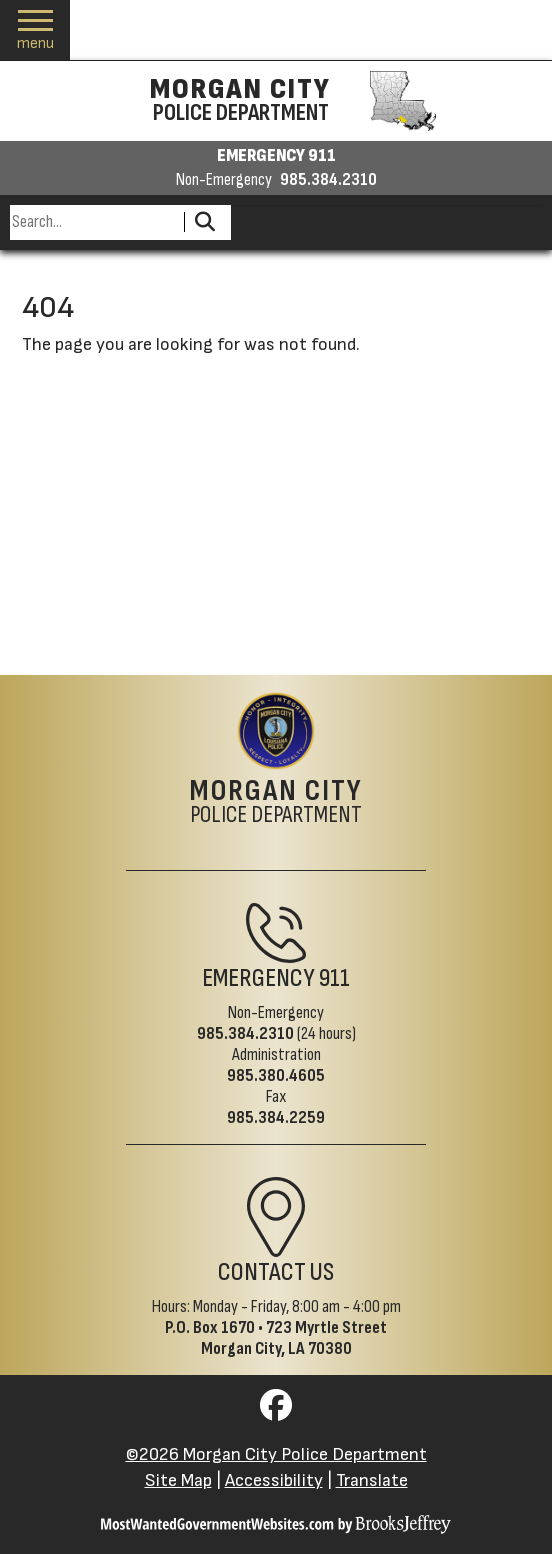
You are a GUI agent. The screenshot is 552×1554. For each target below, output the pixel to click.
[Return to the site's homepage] (276, 731)
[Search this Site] (94, 222)
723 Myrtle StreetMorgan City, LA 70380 (294, 1338)
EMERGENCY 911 (276, 156)
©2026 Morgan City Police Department (276, 1454)
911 (334, 978)
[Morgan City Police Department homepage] (276, 101)
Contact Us (276, 1272)
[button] (35, 30)
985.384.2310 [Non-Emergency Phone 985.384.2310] (245, 1033)
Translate (372, 1480)
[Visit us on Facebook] (276, 1411)
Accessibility (274, 1480)
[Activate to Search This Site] (204, 222)
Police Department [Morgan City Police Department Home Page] (276, 803)
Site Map (178, 1480)
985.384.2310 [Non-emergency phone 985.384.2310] (328, 180)
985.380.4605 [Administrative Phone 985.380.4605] (276, 1075)
